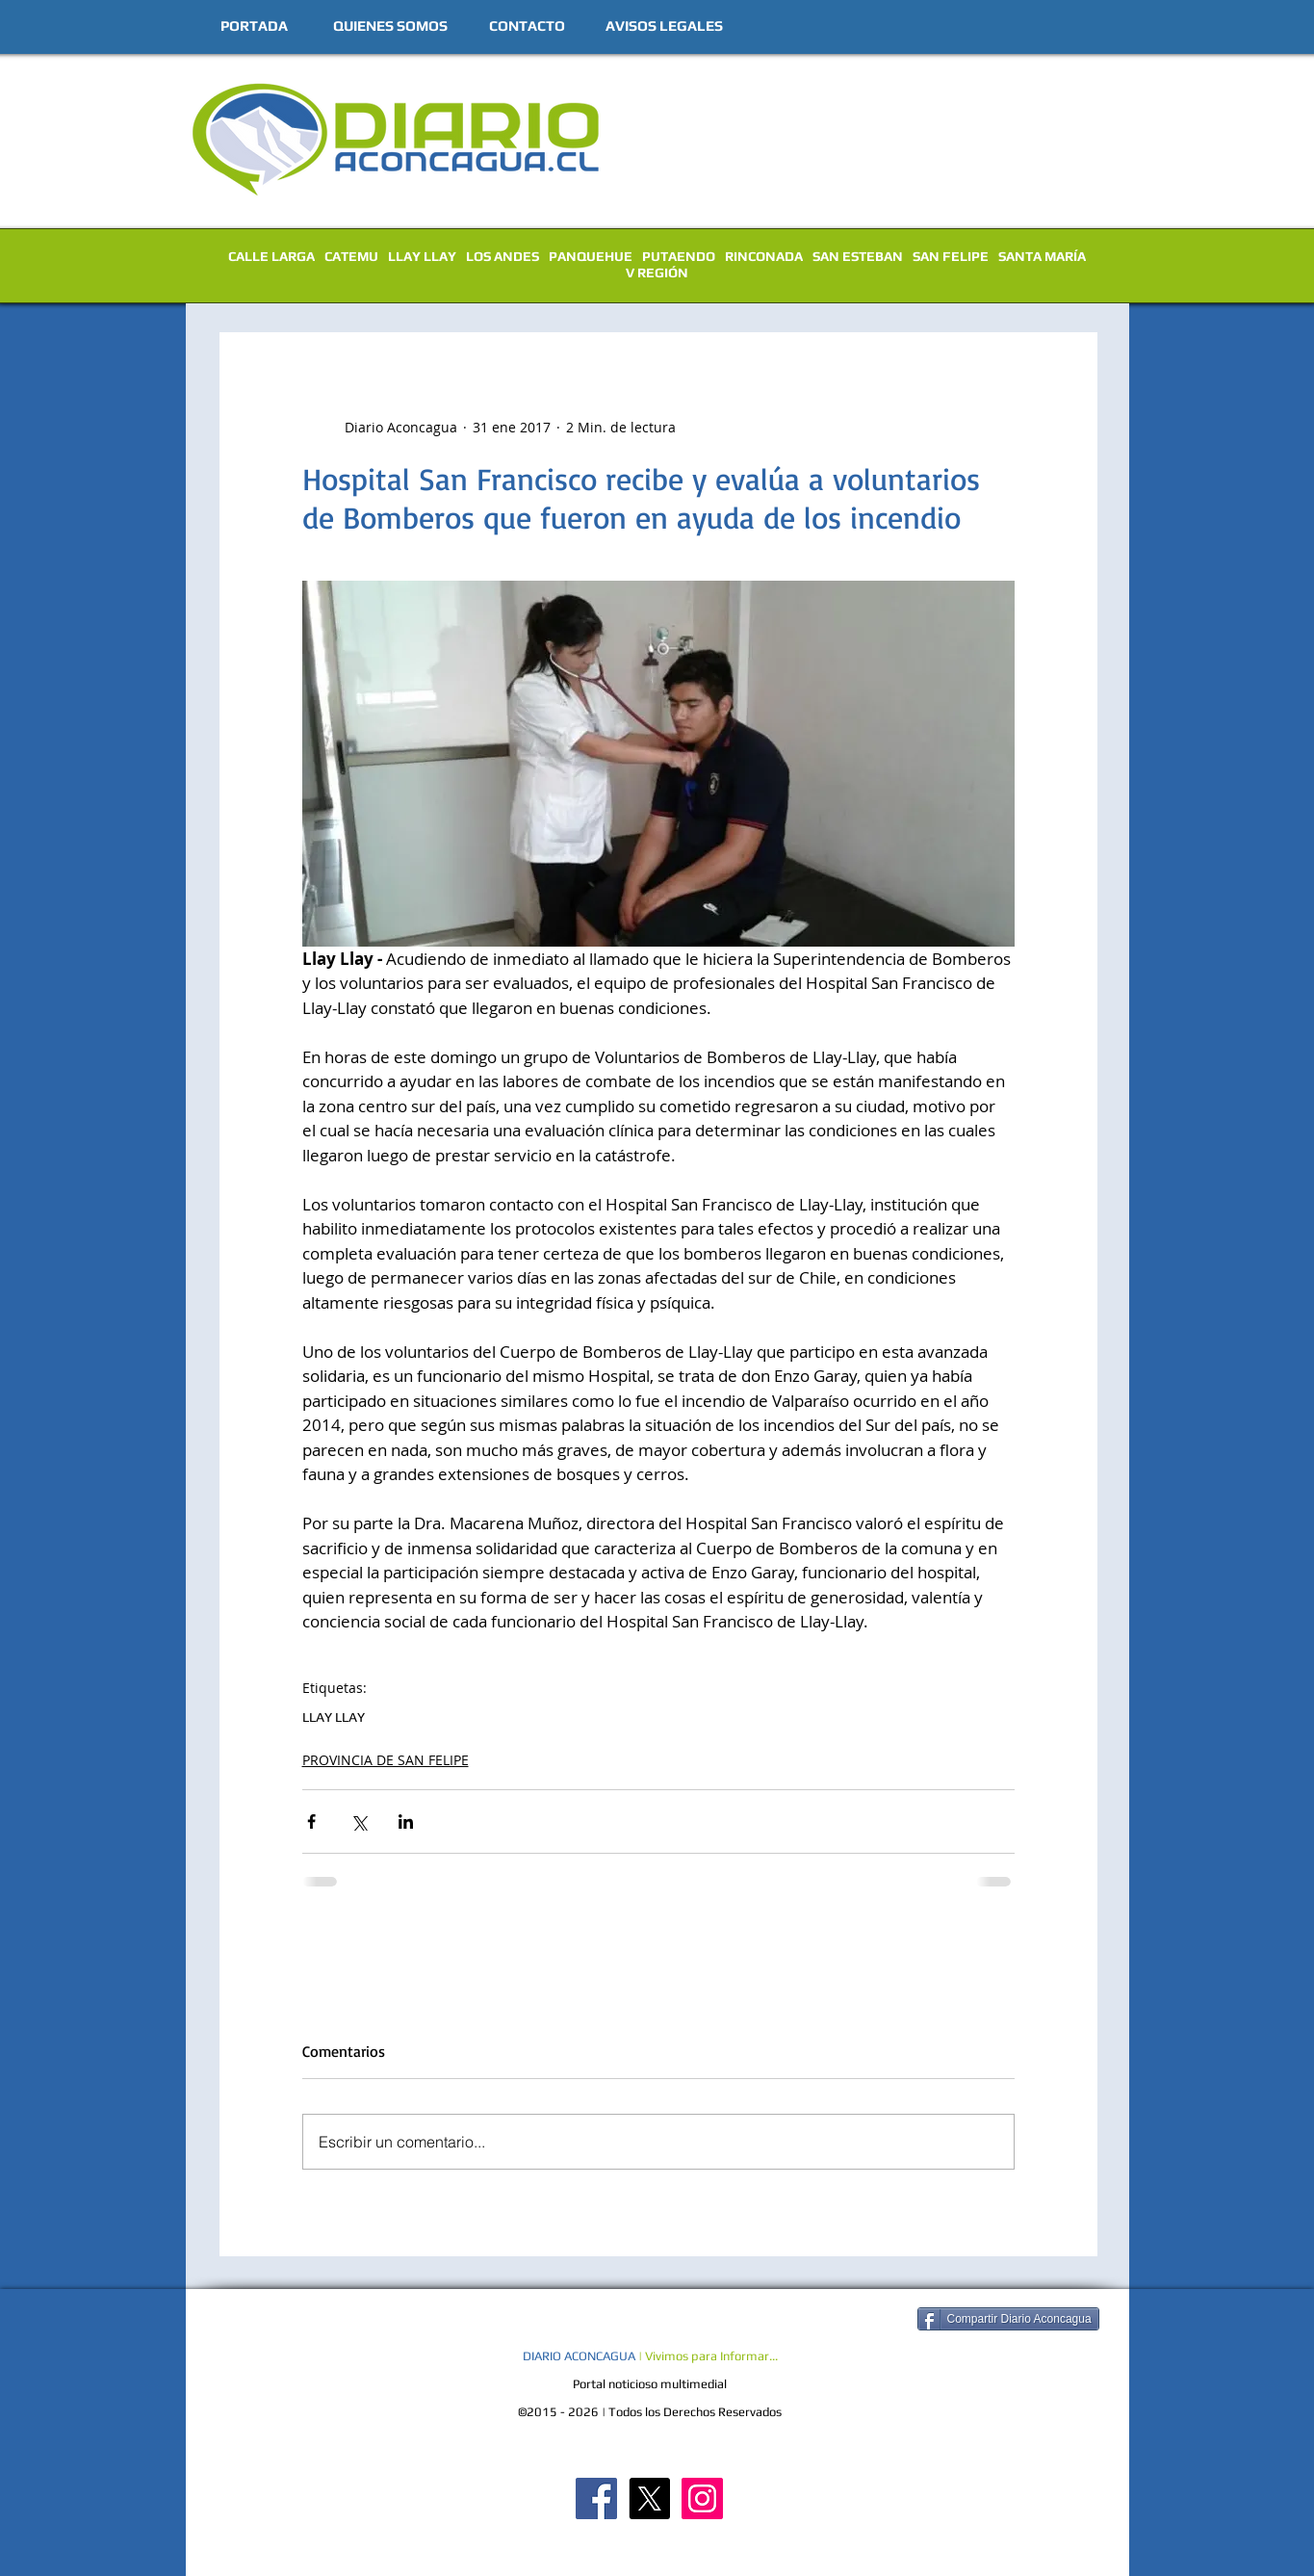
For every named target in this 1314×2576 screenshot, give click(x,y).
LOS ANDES (502, 256)
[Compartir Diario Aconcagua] (1008, 2318)
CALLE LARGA (271, 256)
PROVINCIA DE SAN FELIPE (385, 1760)
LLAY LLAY (422, 256)
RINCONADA (764, 256)
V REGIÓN (657, 272)
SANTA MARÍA (1042, 256)
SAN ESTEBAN (857, 256)
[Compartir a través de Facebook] (311, 1821)
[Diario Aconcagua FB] (596, 2498)
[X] (649, 2498)
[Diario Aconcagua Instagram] (702, 2498)
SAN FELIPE (951, 256)
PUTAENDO (678, 256)
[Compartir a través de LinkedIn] (406, 1821)
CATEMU (351, 256)
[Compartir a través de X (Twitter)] (358, 1821)
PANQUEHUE (590, 256)
